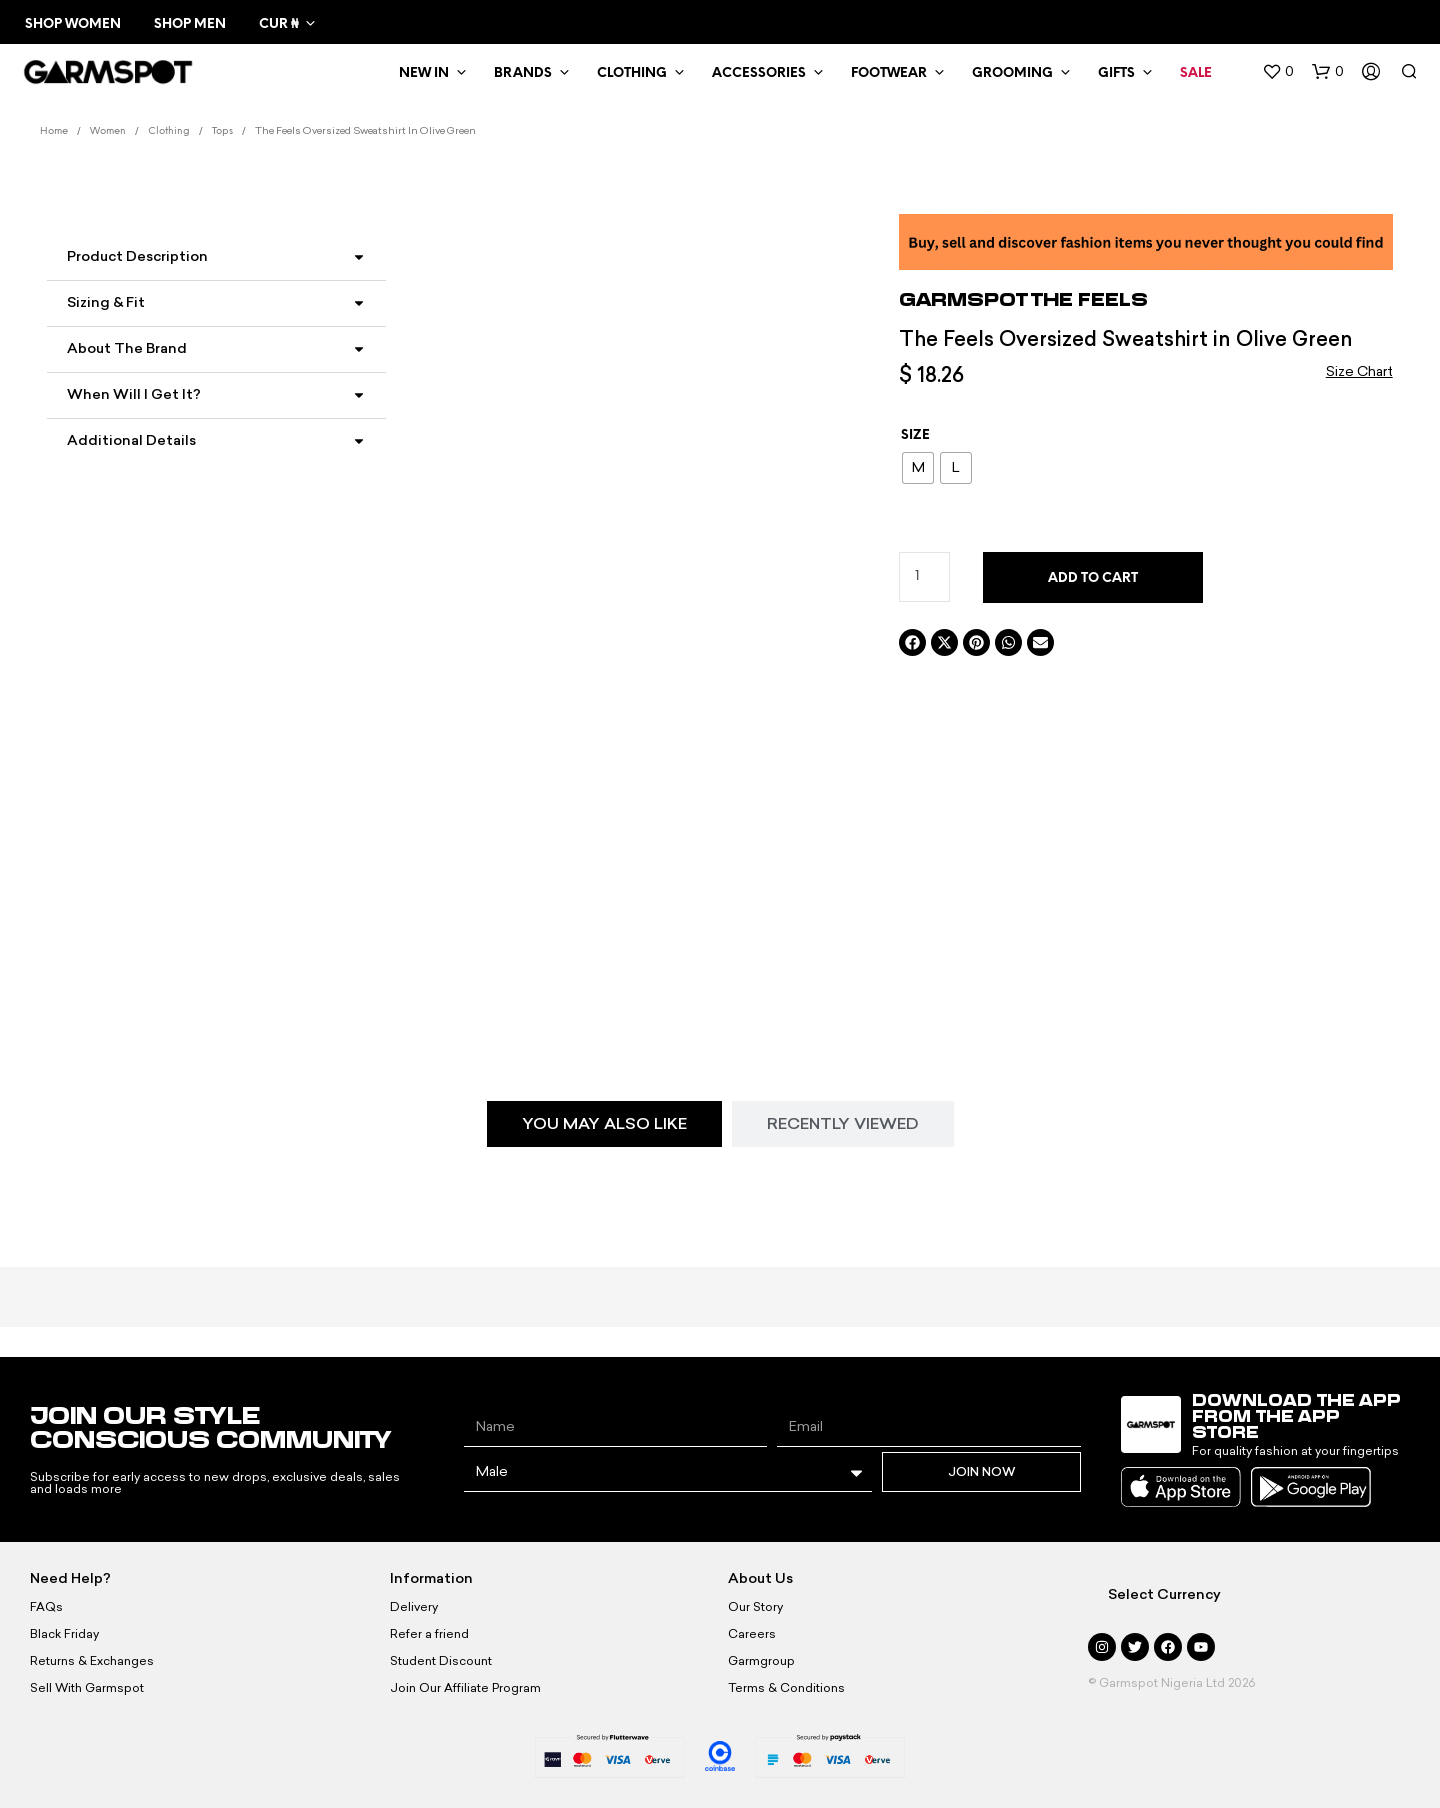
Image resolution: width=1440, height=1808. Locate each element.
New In (424, 73)
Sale (1196, 73)
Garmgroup (761, 1661)
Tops (222, 131)
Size (915, 435)
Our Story (755, 1607)
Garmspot (965, 299)
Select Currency (1164, 1594)
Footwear (889, 73)
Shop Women (73, 24)
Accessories (759, 73)
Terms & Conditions (786, 1688)
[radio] (918, 468)
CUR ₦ (278, 24)
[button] (1278, 72)
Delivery (414, 1607)
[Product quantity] (924, 577)
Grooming (1012, 73)
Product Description (137, 256)
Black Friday (64, 1634)
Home (54, 131)
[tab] (604, 1124)
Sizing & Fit (106, 302)
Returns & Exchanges (92, 1661)
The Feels (1089, 299)
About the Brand (127, 348)
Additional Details (131, 440)
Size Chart (1359, 371)
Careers (752, 1634)
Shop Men (190, 24)
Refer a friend (429, 1634)
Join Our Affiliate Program (465, 1688)
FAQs (46, 1607)
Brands (523, 73)
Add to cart (1093, 578)
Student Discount (441, 1661)
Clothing (632, 73)
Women (108, 131)
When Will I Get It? (134, 394)
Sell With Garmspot (87, 1688)
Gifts (1116, 73)
